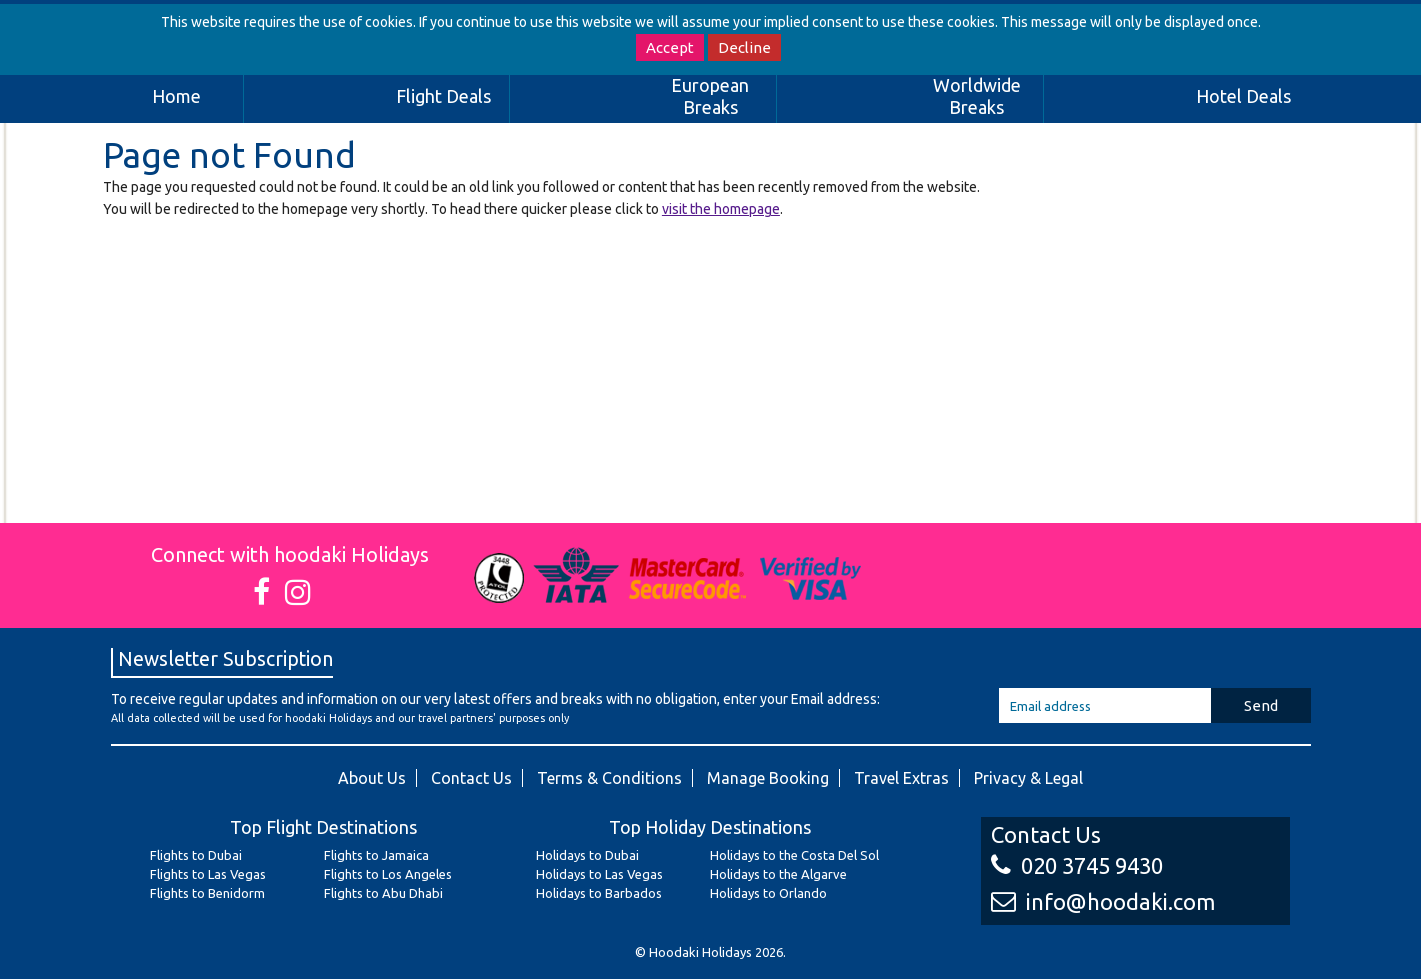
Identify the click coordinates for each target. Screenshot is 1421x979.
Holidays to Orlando (768, 893)
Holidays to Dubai (587, 855)
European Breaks (710, 96)
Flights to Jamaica (376, 855)
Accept (670, 47)
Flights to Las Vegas (208, 874)
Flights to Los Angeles (388, 874)
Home (176, 96)
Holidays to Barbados (599, 893)
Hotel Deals (1243, 96)
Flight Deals (443, 96)
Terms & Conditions (609, 778)
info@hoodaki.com (1103, 901)
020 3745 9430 (1077, 865)
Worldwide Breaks (977, 96)
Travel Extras (901, 778)
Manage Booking (768, 778)
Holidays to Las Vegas (599, 874)
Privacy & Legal (1028, 778)
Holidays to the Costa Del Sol (794, 855)
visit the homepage (721, 209)
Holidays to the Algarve (778, 874)
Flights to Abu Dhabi (383, 893)
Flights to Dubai (196, 855)
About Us (372, 778)
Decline (744, 47)
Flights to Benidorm (207, 893)
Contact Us (471, 778)
